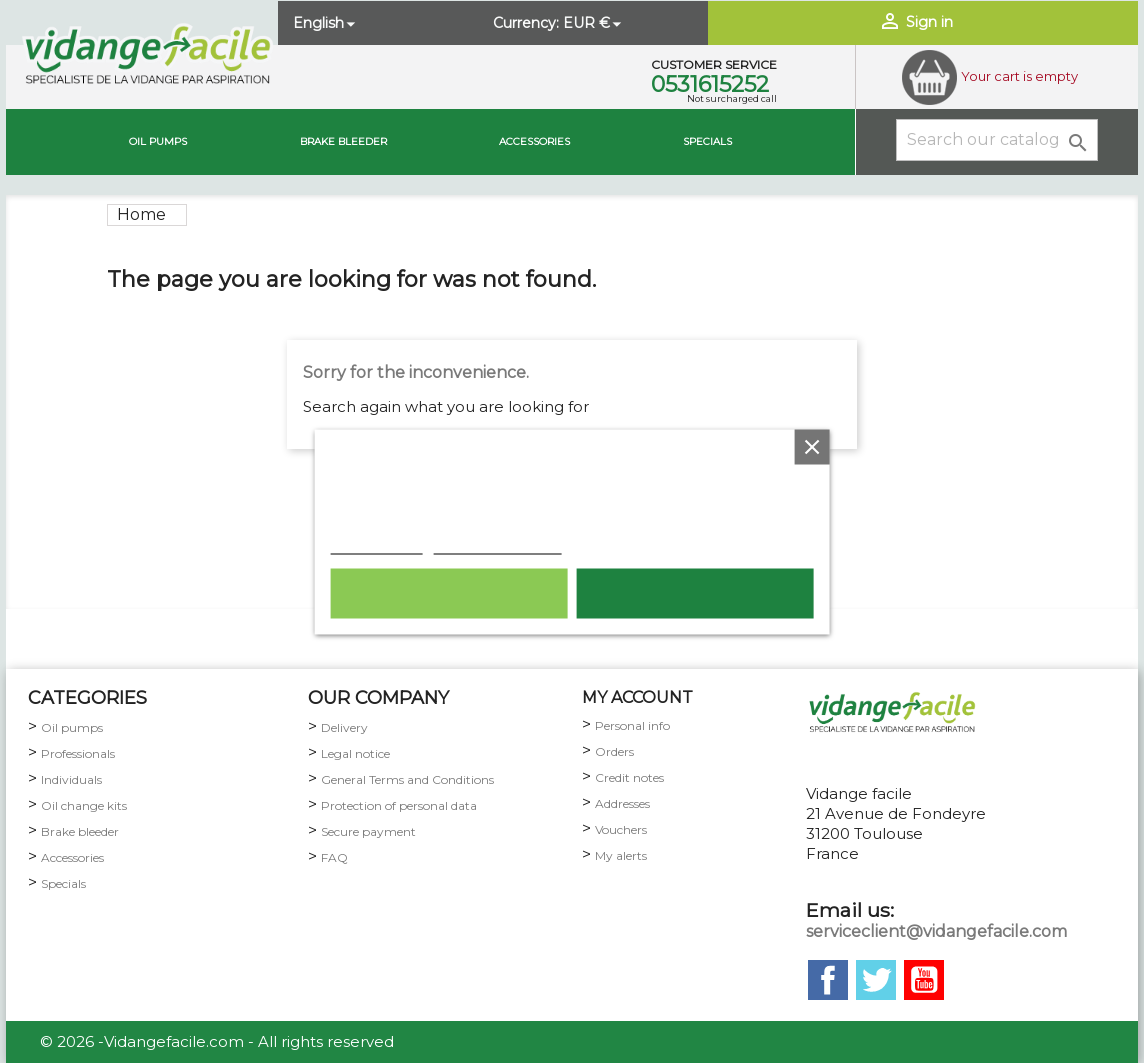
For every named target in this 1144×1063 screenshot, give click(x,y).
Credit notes (629, 777)
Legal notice (355, 753)
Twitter (876, 980)
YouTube (924, 980)
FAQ (334, 857)
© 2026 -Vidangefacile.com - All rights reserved (217, 1041)
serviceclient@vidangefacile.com (936, 931)
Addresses (622, 803)
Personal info (632, 725)
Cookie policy (377, 543)
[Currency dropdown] (594, 23)
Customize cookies (498, 543)
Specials (707, 141)
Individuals (71, 779)
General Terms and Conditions (407, 779)
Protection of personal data (399, 805)
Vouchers (621, 829)
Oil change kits (84, 805)
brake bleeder (343, 141)
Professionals (78, 753)
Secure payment (368, 831)
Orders (614, 751)
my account (637, 697)
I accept (695, 593)
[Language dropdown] (326, 23)
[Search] (997, 140)
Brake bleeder (80, 831)
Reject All (448, 593)
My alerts (621, 855)
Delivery (344, 727)
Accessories (534, 141)
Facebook (828, 980)
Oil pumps (158, 141)
